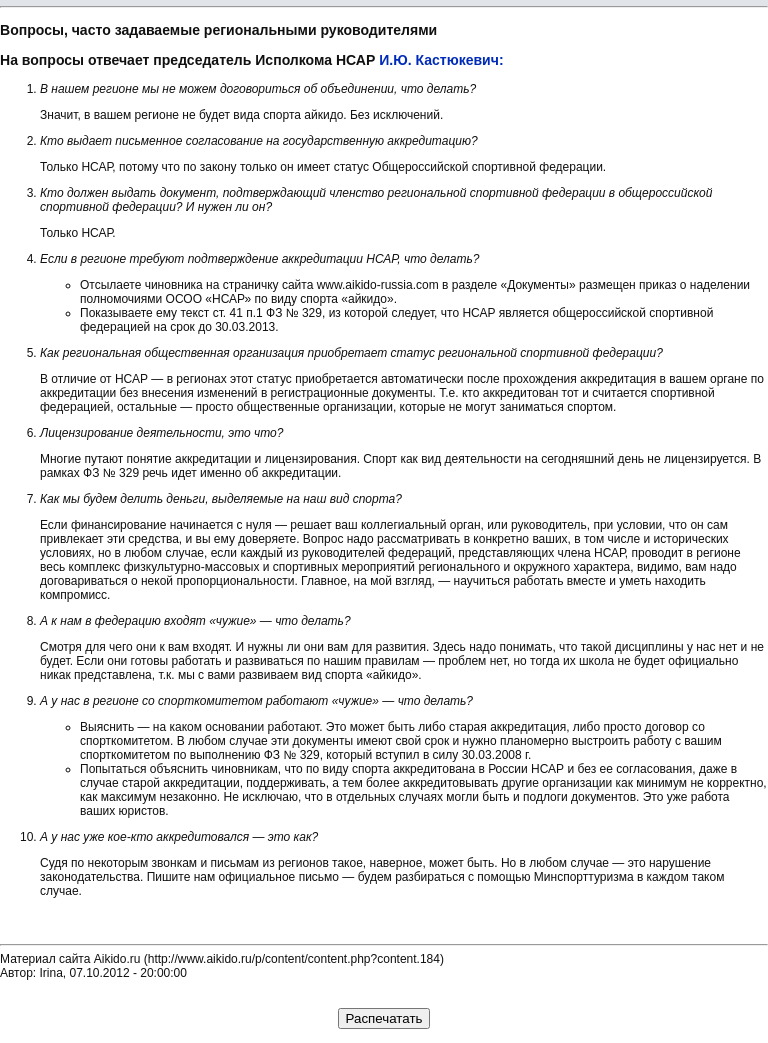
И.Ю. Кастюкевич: (441, 60)
